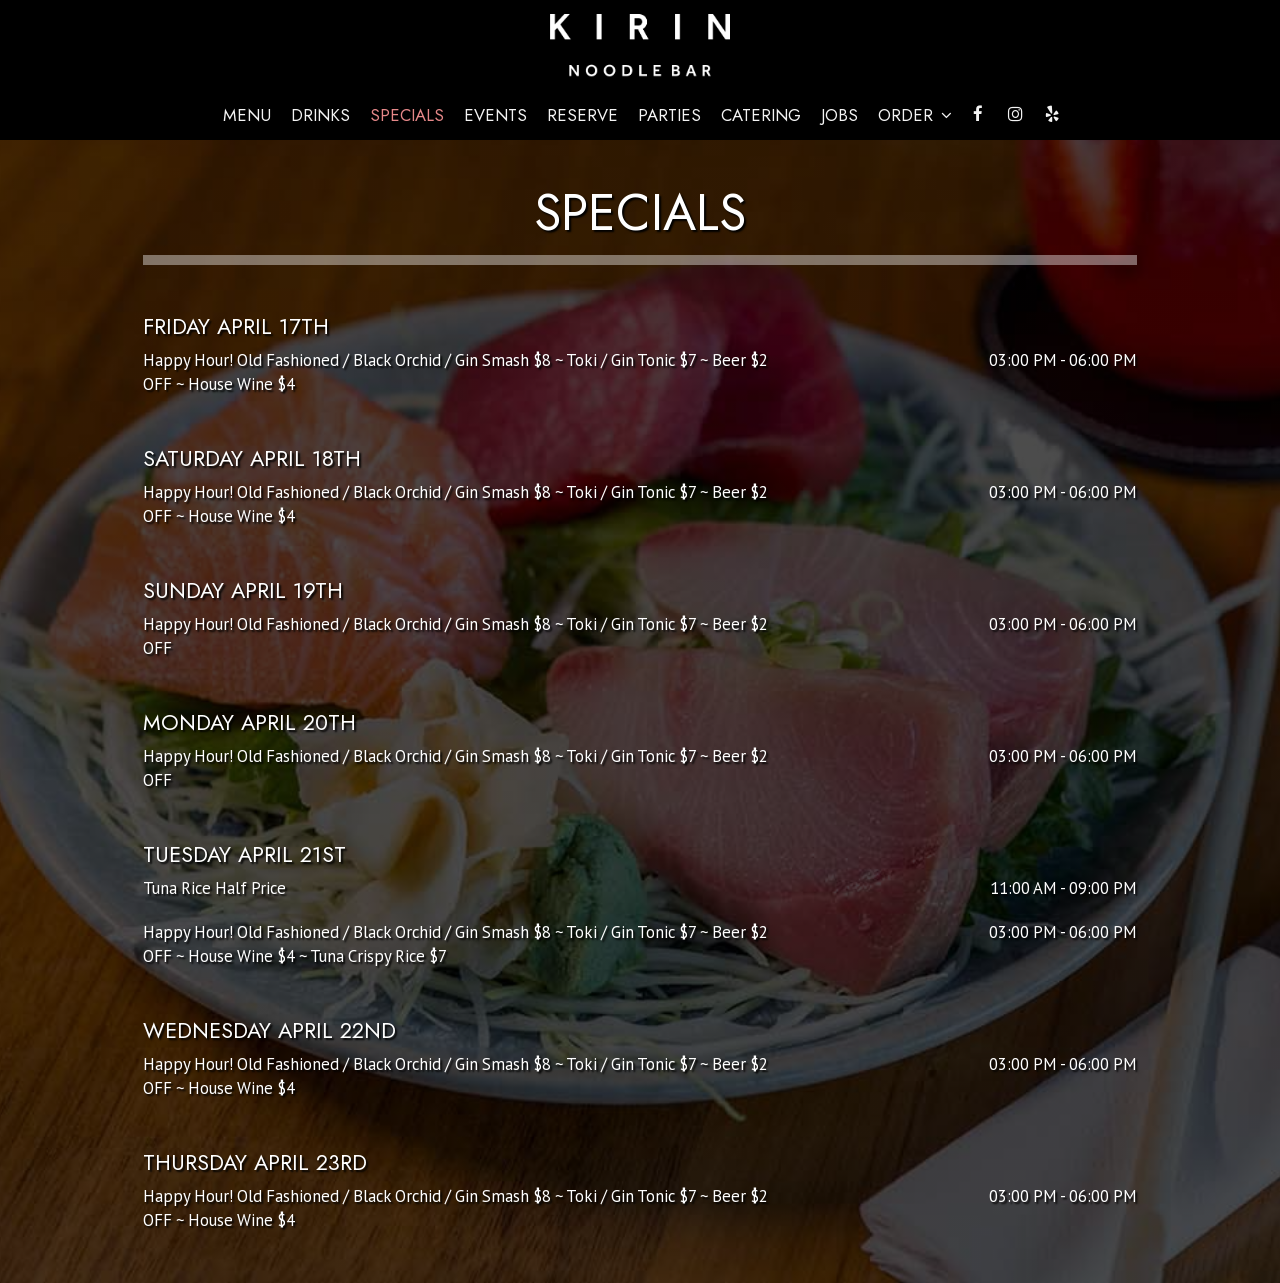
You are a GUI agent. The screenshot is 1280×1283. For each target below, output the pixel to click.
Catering (761, 115)
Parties (669, 115)
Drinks (320, 115)
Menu (247, 115)
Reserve (582, 115)
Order (915, 115)
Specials (407, 115)
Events (495, 115)
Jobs (839, 115)
